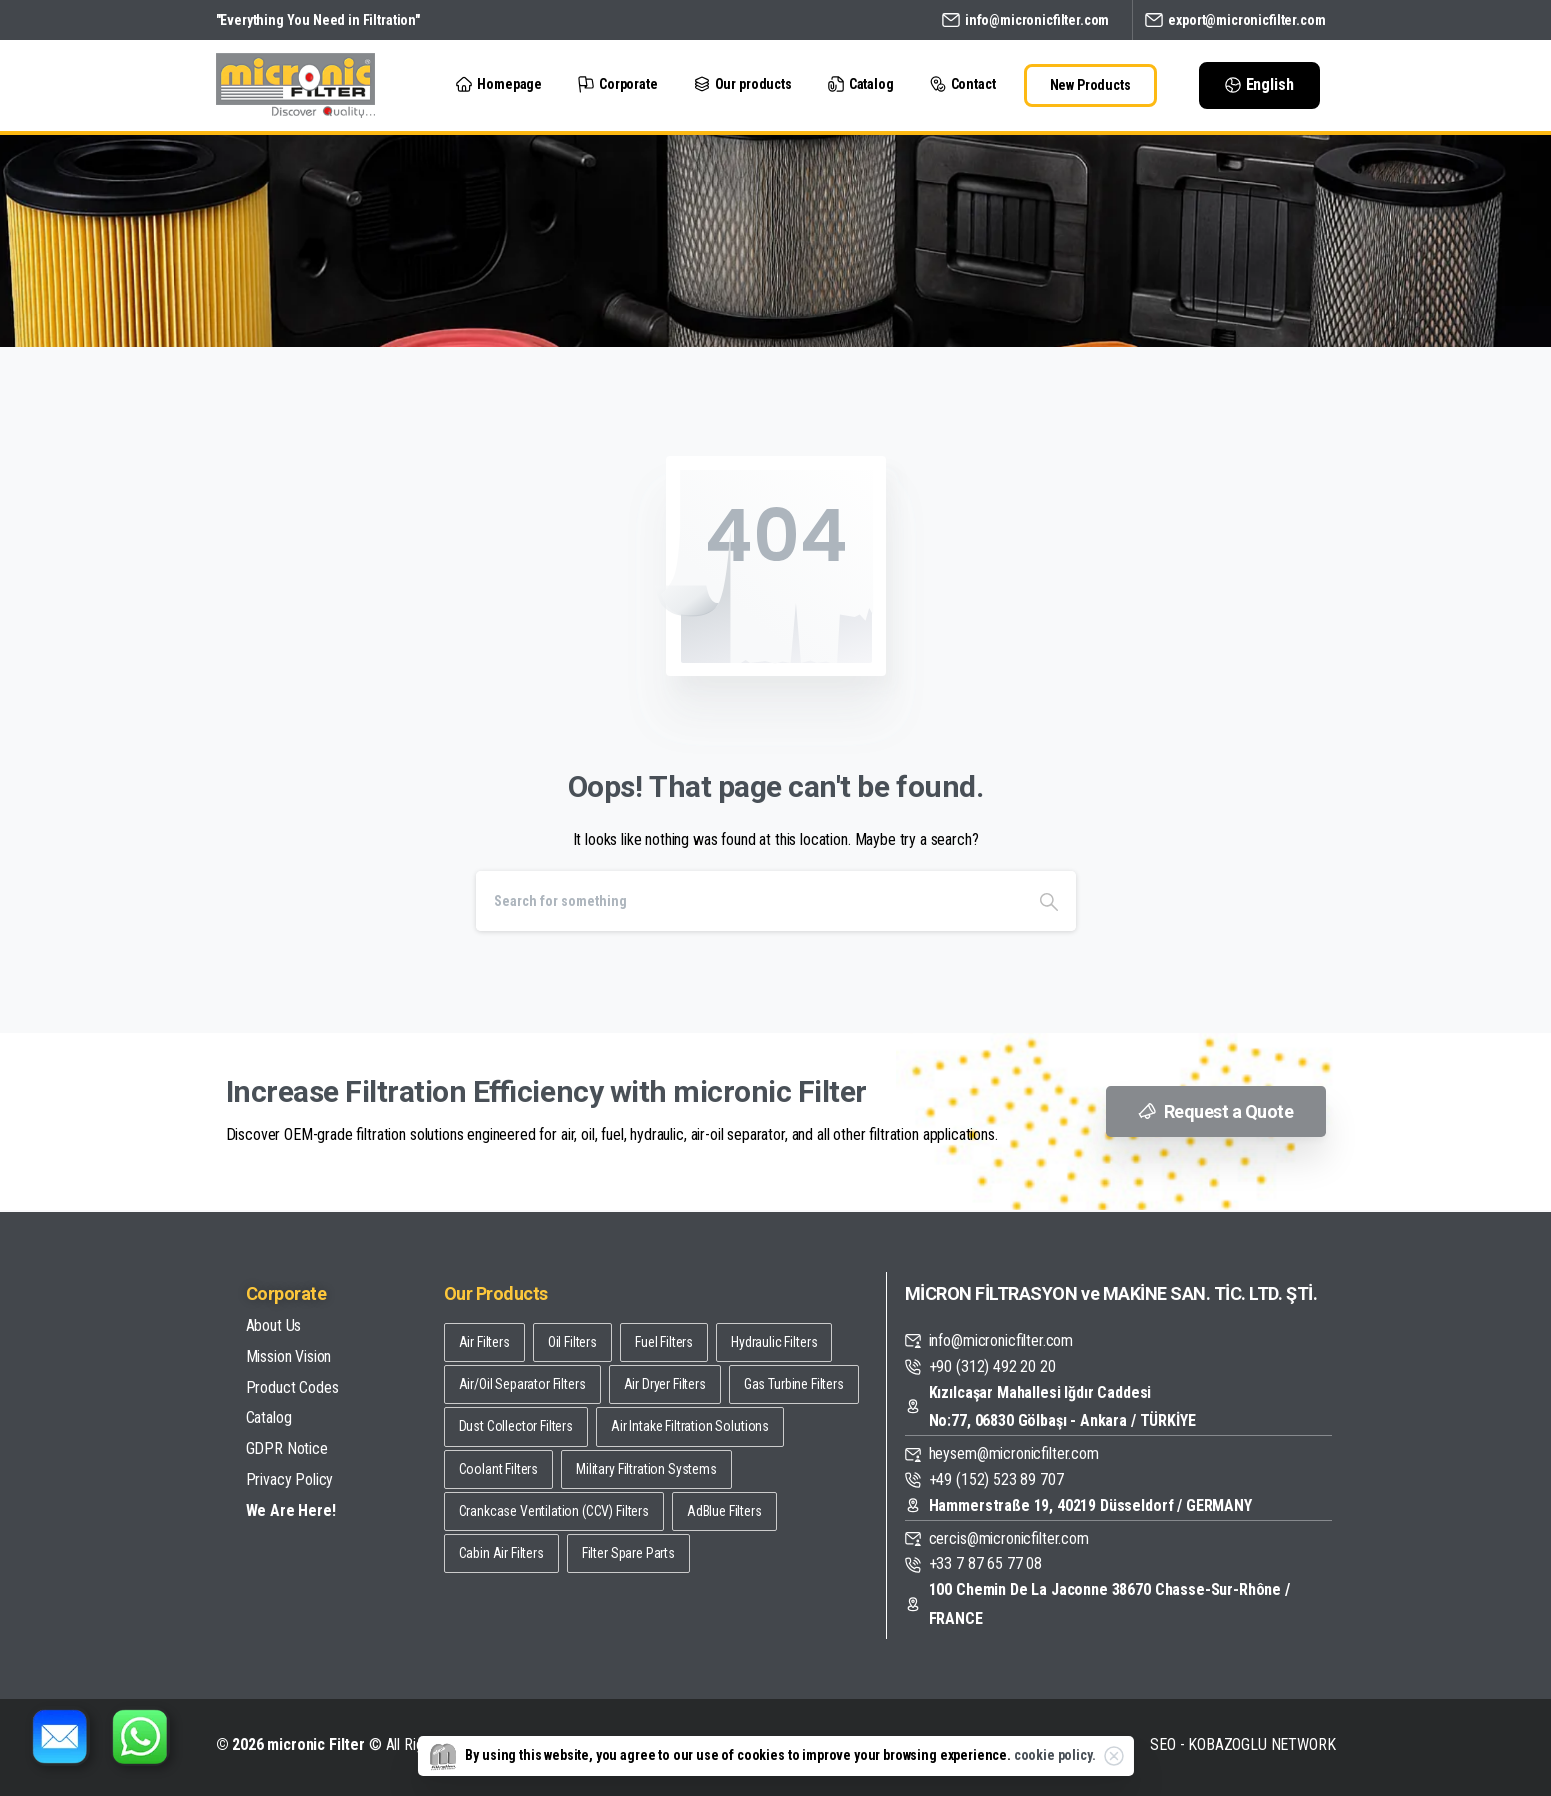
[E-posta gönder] (60, 1736)
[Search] (749, 901)
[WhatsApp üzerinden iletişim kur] (140, 1736)
